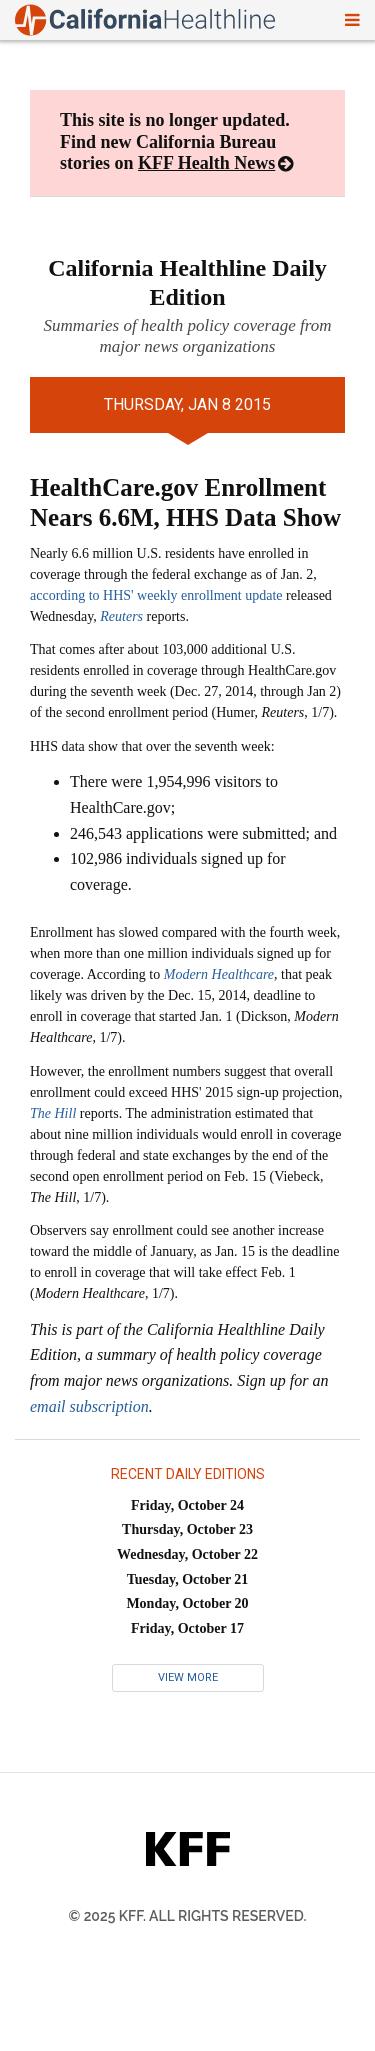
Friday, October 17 (187, 1628)
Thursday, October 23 (187, 1529)
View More (188, 1677)
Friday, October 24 (187, 1505)
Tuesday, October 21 (188, 1579)
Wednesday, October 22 (187, 1554)
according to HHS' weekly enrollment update (156, 595)
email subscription (89, 1406)
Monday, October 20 (187, 1603)
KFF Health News (206, 163)
